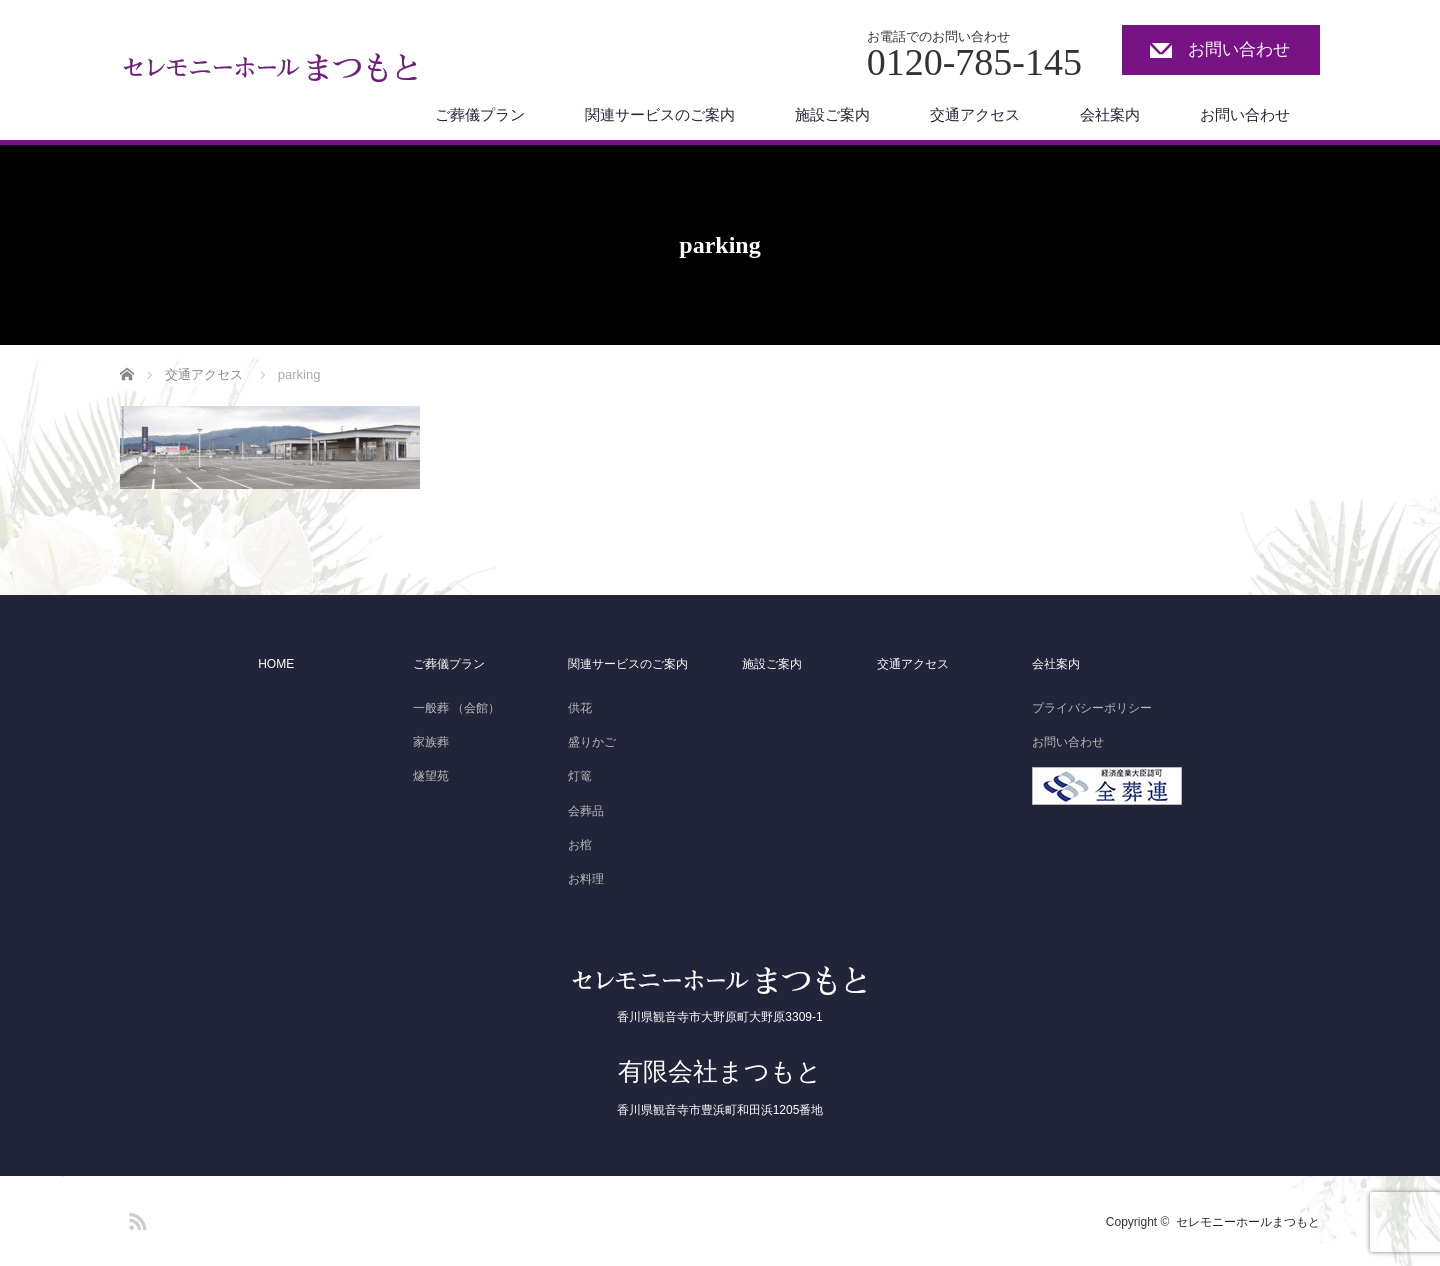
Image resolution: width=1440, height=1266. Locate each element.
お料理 (586, 879)
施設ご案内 (832, 114)
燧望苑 (431, 776)
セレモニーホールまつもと (1248, 1222)
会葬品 (586, 811)
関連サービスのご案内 (660, 114)
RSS (135, 1218)
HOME (276, 664)
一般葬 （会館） (456, 708)
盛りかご (592, 742)
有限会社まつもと (720, 1071)
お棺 (580, 845)
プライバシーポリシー (1092, 708)
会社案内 (1110, 114)
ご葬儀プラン (480, 114)
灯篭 (580, 776)
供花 (580, 708)
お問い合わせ (1239, 49)
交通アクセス (975, 114)
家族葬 (431, 742)
